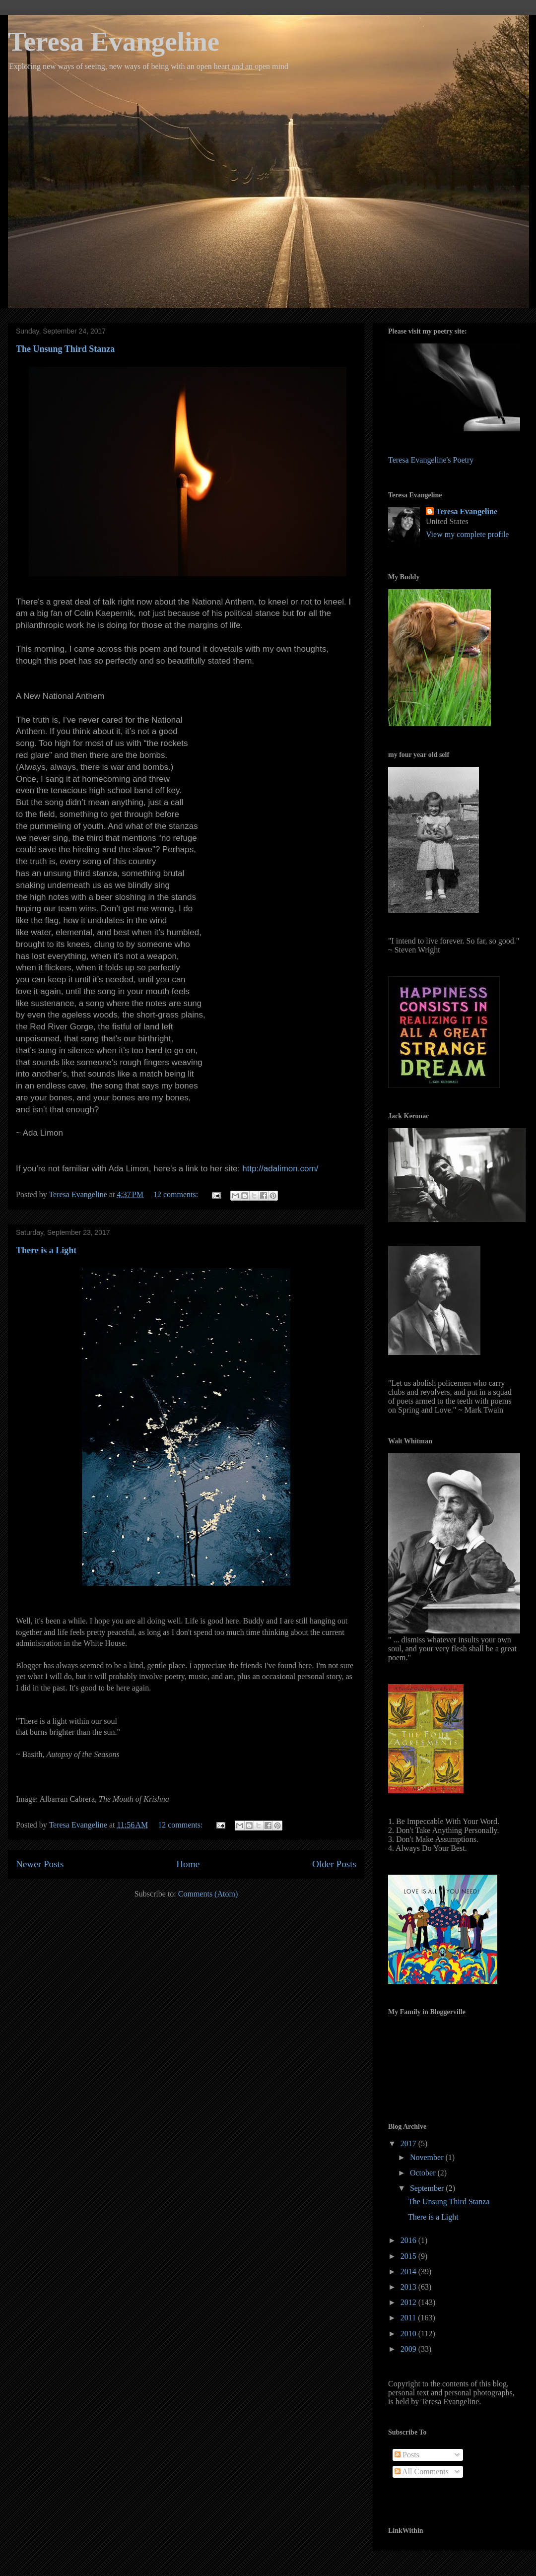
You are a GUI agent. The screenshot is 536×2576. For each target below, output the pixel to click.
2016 (409, 2240)
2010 (409, 2333)
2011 (409, 2317)
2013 (409, 2287)
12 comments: (176, 1194)
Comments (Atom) (208, 1894)
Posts (407, 2454)
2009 (409, 2349)
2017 (409, 2143)
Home (188, 1864)
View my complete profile (467, 534)
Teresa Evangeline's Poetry (430, 460)
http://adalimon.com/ (280, 1168)
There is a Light (46, 1250)
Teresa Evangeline (113, 41)
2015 (409, 2256)
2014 (409, 2271)
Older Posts (334, 1864)
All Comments (422, 2471)
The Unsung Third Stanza (65, 349)
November (428, 2157)
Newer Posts (40, 1864)
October (424, 2173)
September (428, 2188)
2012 (409, 2302)
